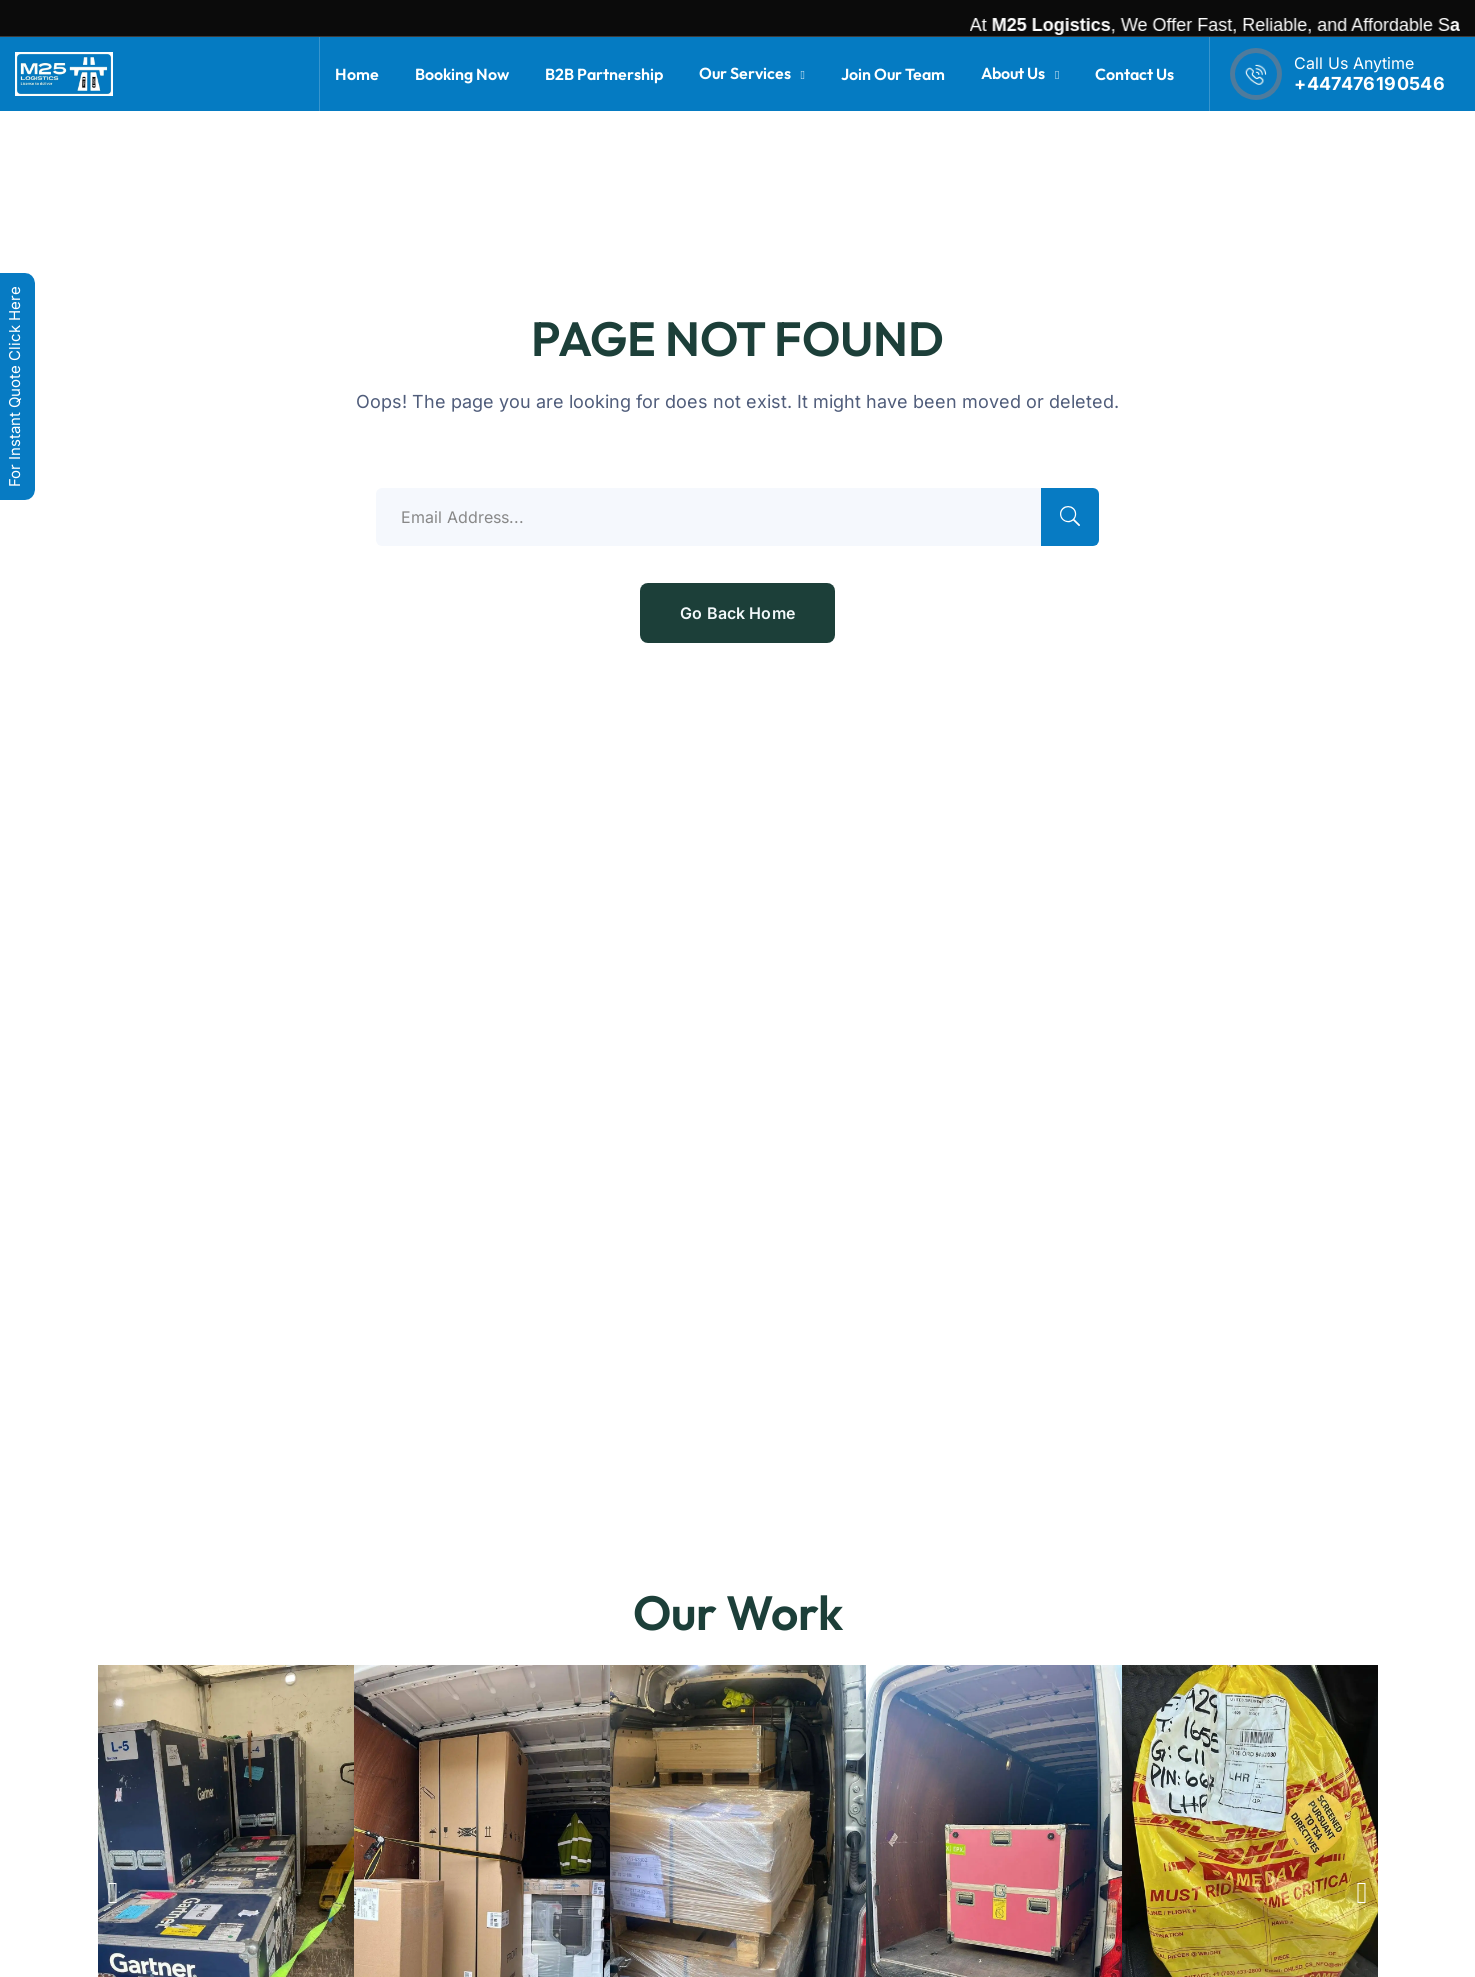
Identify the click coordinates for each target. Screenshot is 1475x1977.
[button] (113, 1893)
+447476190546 (1369, 83)
